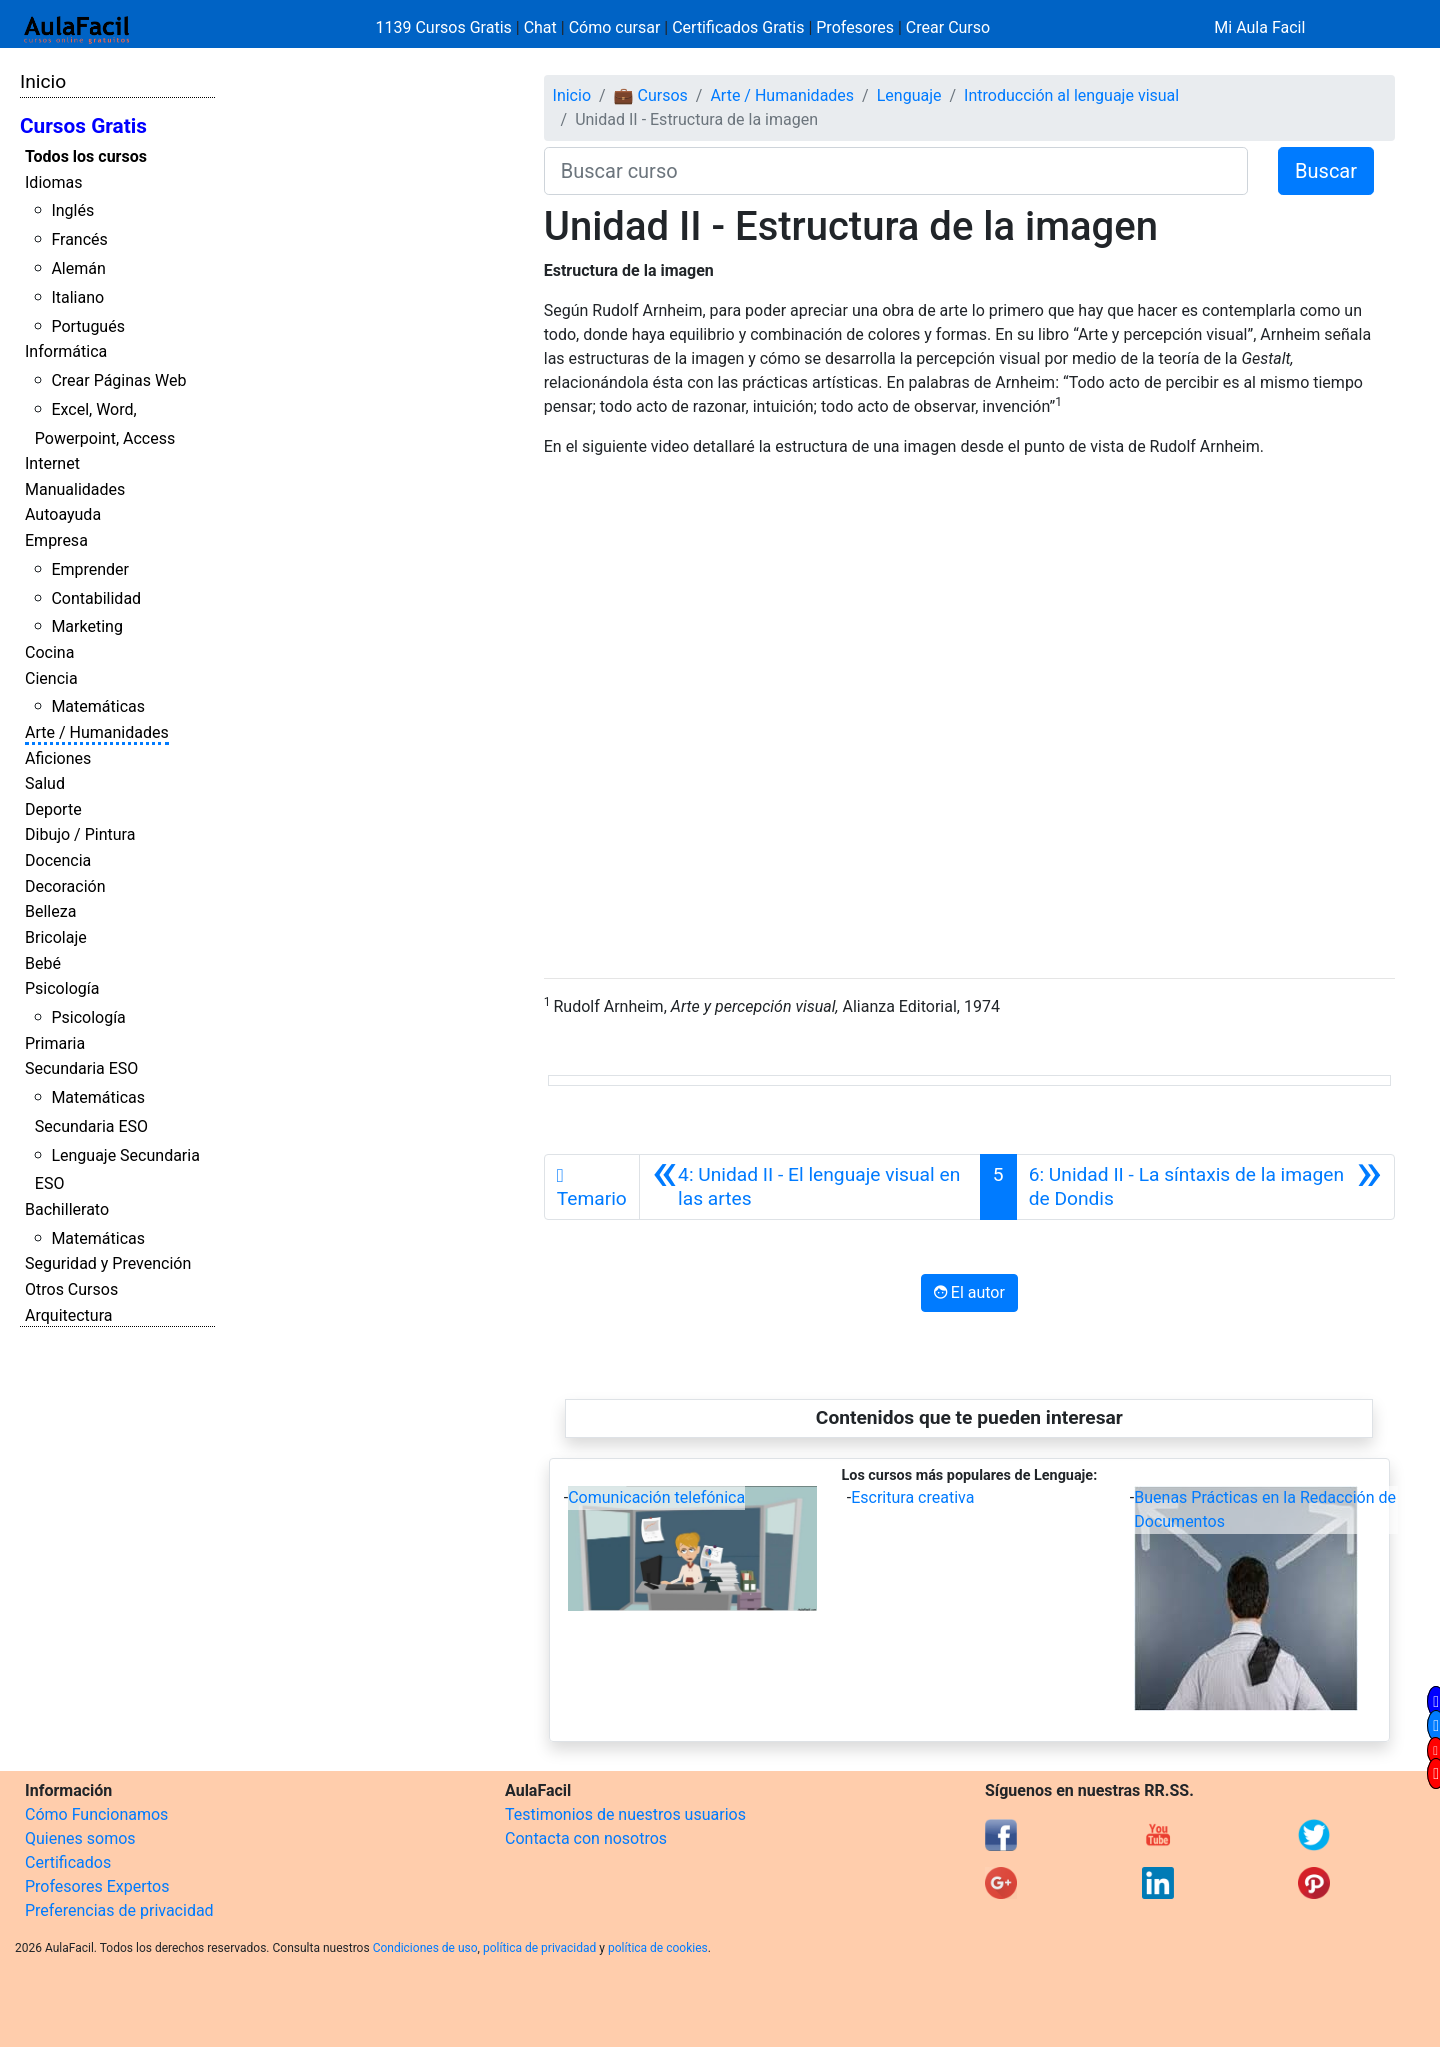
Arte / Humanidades (97, 732)
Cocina (49, 652)
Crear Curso (948, 27)
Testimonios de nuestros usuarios (625, 1814)
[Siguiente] (1205, 1187)
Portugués (88, 326)
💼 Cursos (651, 95)
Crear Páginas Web (118, 380)
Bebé (43, 963)
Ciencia (51, 678)
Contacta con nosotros (586, 1838)
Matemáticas (98, 706)
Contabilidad (96, 598)
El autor (969, 1292)
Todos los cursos (86, 156)
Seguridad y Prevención (108, 1263)
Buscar (1326, 171)
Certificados (68, 1862)
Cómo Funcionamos (96, 1814)
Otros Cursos (71, 1289)
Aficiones (58, 758)
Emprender (90, 569)
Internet (52, 463)
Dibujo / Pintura (80, 834)
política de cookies (658, 1948)
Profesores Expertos (97, 1886)
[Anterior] (810, 1187)
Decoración (65, 886)
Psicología (62, 988)
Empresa (56, 540)
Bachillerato (67, 1209)
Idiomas (53, 182)
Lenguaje (909, 95)
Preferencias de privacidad (119, 1910)
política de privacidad (539, 1948)
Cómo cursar (615, 27)
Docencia (58, 860)
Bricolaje (56, 937)
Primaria (55, 1043)
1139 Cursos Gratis (446, 27)
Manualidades (75, 489)
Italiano (77, 297)
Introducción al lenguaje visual (1071, 95)
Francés (79, 239)
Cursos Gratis (83, 126)
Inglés (72, 210)
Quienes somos (80, 1838)
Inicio (43, 81)
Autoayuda (63, 514)
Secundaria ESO (81, 1068)
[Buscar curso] (896, 171)
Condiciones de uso (425, 1948)
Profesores (855, 27)
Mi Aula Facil (1259, 27)
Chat (540, 27)
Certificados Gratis (738, 27)
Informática (66, 351)
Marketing (86, 626)
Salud (45, 783)
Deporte (53, 809)
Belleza (50, 911)
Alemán (78, 268)
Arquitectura (68, 1315)
